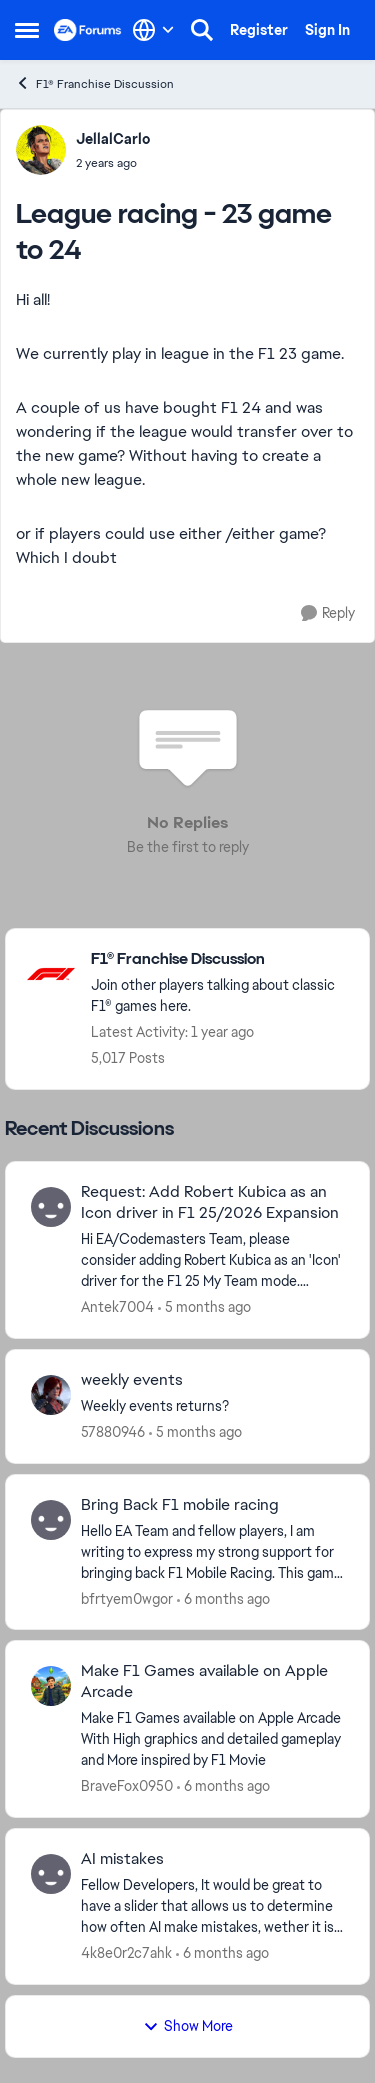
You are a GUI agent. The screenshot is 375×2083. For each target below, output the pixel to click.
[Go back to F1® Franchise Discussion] (220, 959)
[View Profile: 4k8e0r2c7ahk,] (51, 1874)
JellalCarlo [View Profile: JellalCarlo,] (113, 139)
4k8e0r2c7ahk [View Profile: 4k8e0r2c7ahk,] (126, 1953)
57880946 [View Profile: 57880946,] (113, 1432)
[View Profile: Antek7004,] (51, 1207)
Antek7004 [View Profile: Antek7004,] (117, 1307)
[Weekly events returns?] (212, 1406)
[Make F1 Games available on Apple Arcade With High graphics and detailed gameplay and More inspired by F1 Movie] (212, 1739)
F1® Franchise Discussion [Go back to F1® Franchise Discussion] (94, 83)
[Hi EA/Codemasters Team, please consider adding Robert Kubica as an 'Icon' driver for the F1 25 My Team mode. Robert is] (212, 1260)
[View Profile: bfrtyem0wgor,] (51, 1520)
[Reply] (328, 613)
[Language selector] (153, 30)
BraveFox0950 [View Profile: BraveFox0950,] (127, 1786)
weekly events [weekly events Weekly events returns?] (132, 1380)
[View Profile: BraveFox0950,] (51, 1686)
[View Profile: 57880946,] (51, 1395)
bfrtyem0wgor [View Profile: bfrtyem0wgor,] (127, 1598)
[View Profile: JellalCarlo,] (41, 150)
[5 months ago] (204, 1307)
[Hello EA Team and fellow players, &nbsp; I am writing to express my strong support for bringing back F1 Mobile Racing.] (212, 1551)
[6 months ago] (223, 1598)
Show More (188, 2026)
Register (259, 30)
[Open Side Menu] (27, 30)
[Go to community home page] (88, 30)
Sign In (327, 30)
